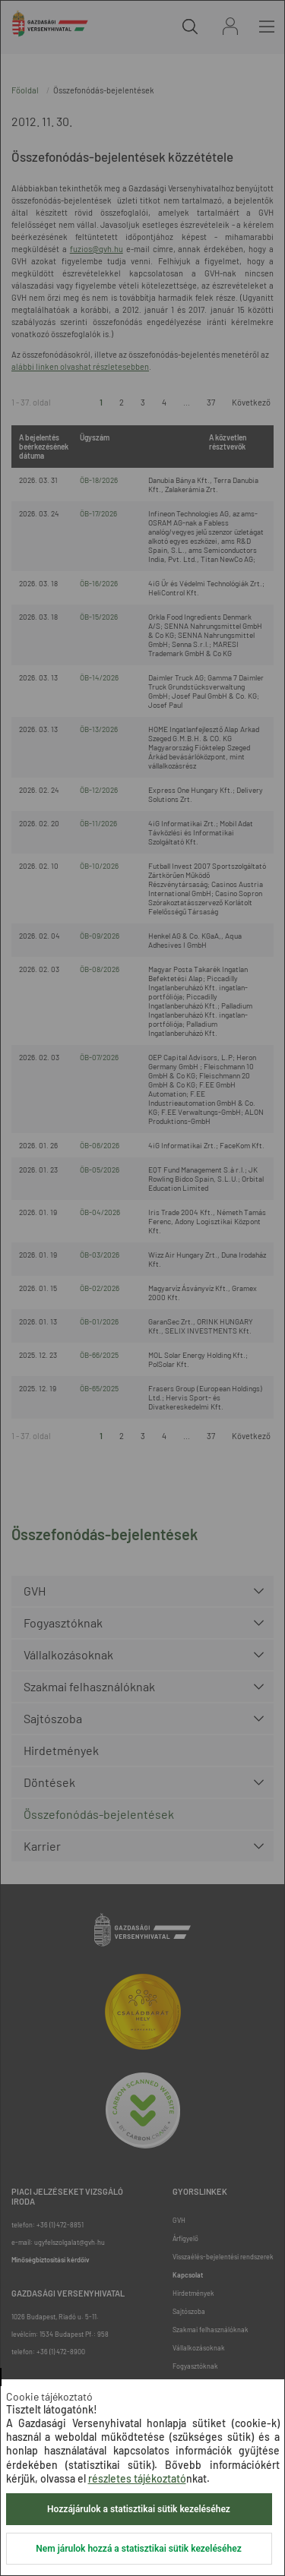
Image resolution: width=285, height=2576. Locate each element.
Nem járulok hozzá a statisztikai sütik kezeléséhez (138, 2548)
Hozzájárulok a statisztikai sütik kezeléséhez (138, 2509)
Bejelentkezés (230, 26)
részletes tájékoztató (137, 2478)
